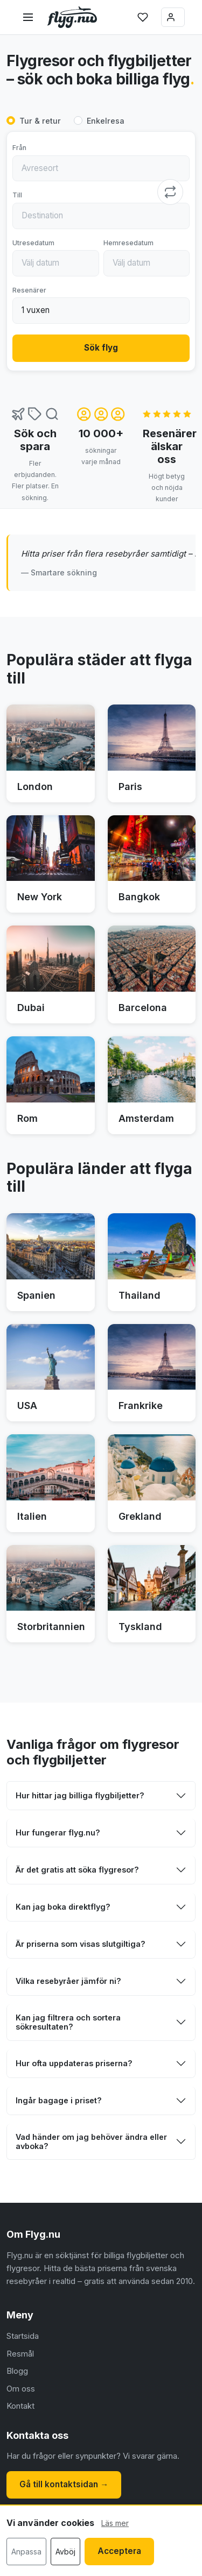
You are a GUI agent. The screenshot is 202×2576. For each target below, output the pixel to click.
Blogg (17, 2371)
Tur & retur (40, 120)
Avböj (65, 2551)
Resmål (20, 2354)
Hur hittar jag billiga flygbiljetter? (80, 1795)
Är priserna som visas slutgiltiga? (80, 1943)
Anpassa (26, 2551)
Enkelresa (105, 120)
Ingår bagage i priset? (59, 2100)
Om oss (20, 2388)
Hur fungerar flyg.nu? (58, 1832)
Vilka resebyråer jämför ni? (68, 1981)
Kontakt (20, 2406)
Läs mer (115, 2523)
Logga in (171, 17)
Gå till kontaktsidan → (63, 2484)
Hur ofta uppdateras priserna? (74, 2063)
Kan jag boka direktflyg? (63, 1906)
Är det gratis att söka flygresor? (77, 1869)
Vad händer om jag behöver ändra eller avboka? (91, 2141)
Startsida (22, 2336)
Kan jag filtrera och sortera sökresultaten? (68, 2022)
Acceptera (119, 2551)
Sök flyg (101, 348)
